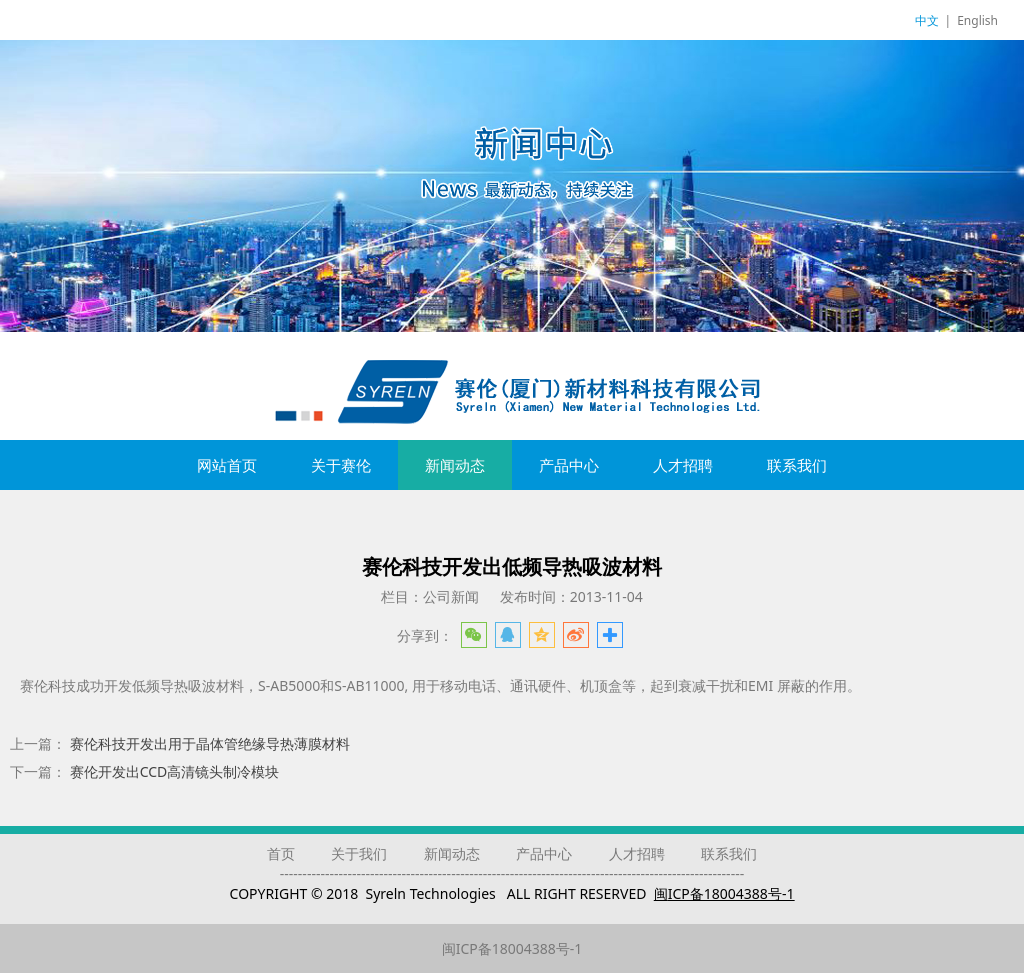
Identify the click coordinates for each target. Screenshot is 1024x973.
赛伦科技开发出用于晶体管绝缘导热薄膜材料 (210, 743)
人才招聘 (683, 465)
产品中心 (569, 465)
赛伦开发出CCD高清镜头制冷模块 (175, 771)
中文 (927, 20)
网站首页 (227, 465)
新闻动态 (455, 465)
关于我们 (359, 853)
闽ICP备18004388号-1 (512, 948)
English (977, 20)
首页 (281, 853)
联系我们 (797, 465)
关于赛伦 (341, 465)
